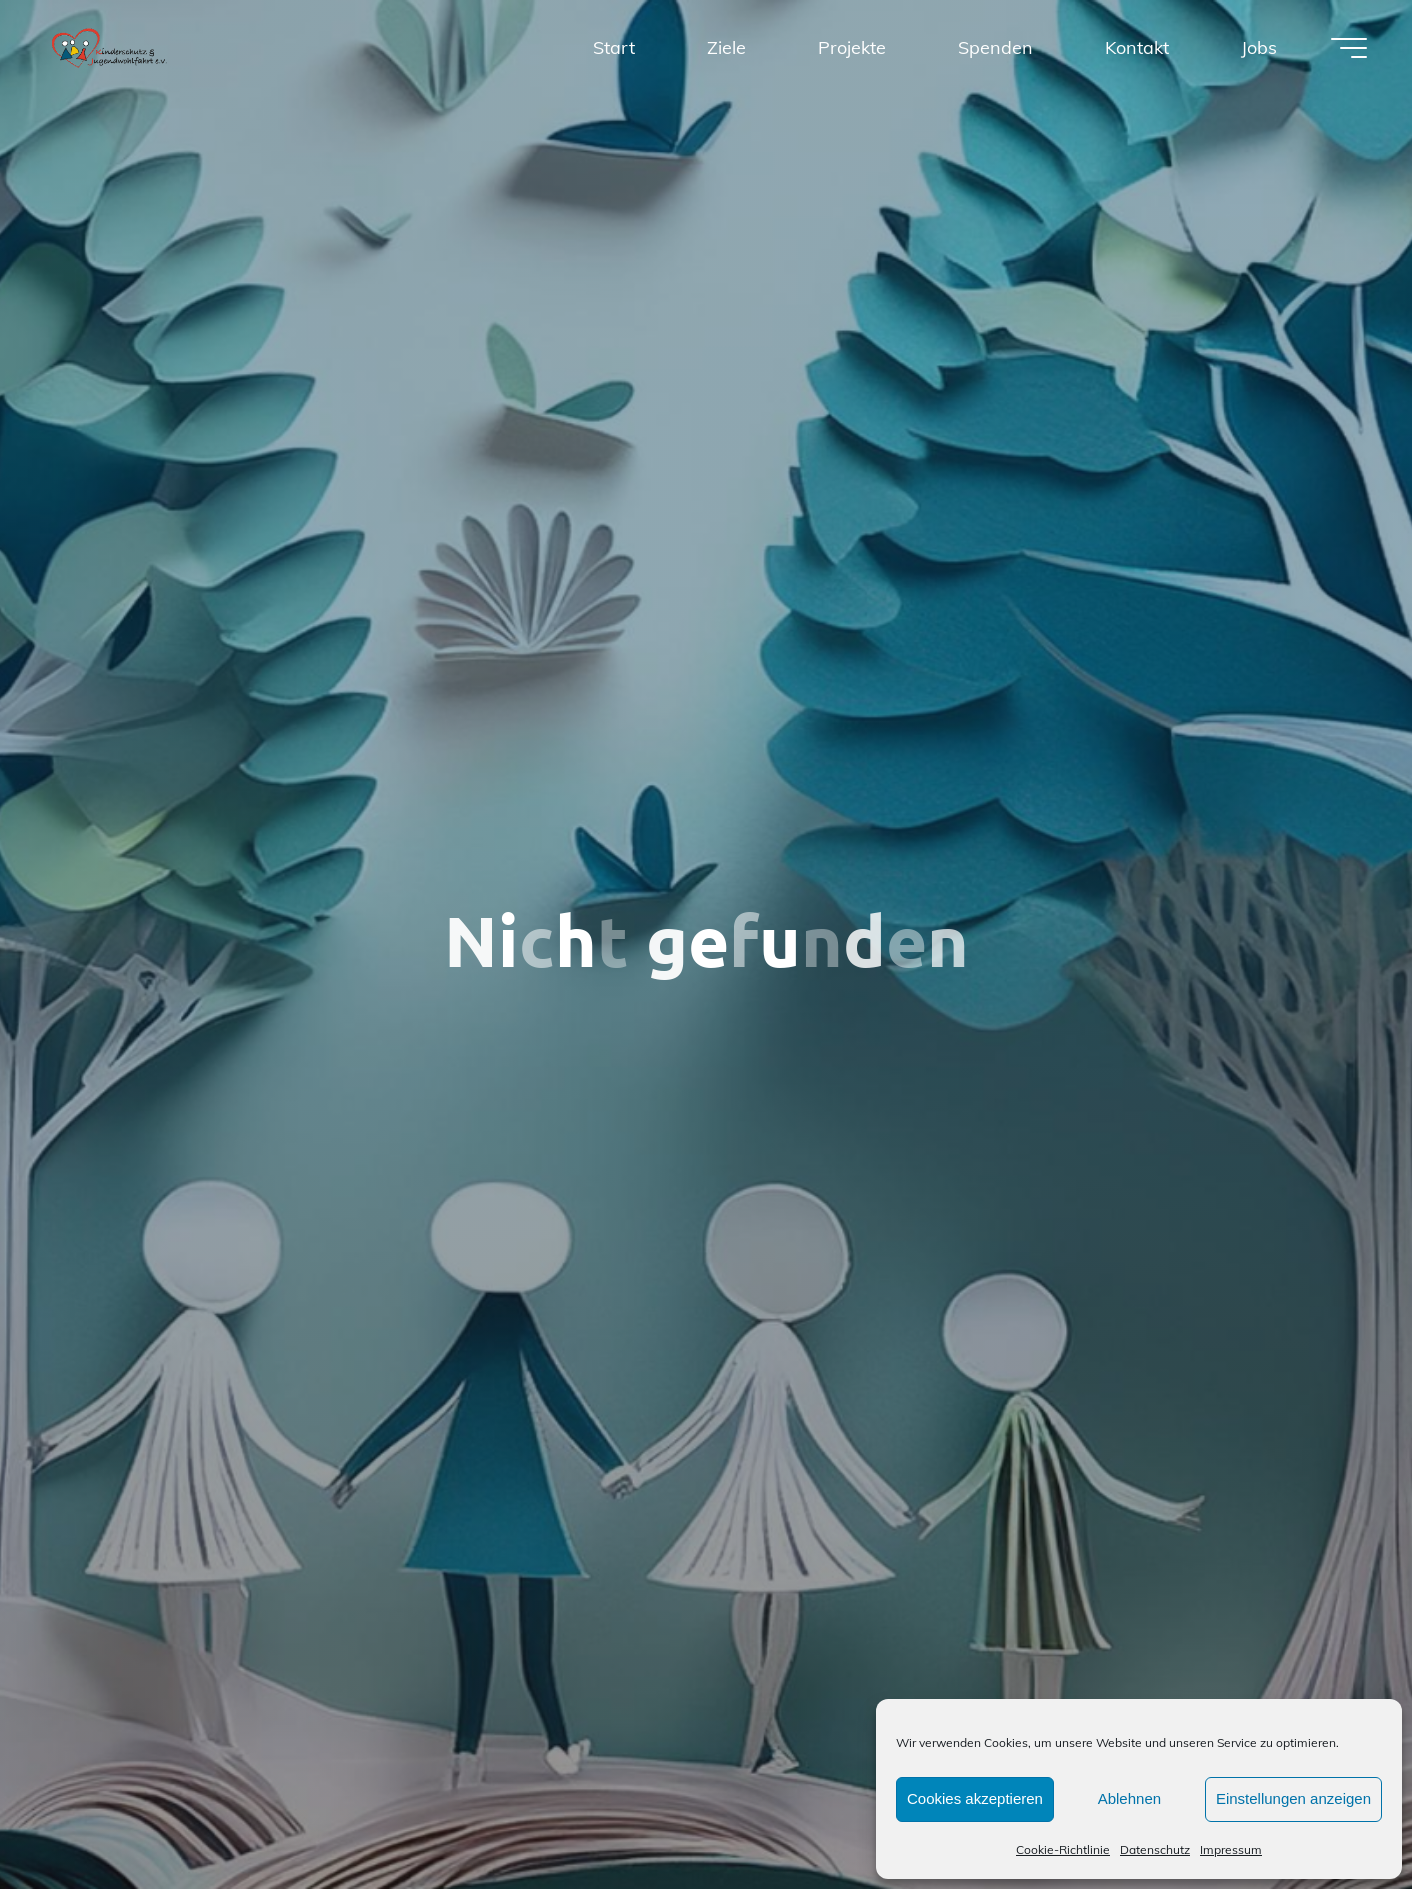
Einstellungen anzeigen (1293, 1798)
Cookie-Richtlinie (1063, 1849)
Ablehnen (1129, 1798)
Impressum (1231, 1849)
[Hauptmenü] (1349, 48)
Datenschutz (1155, 1849)
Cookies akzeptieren (975, 1798)
